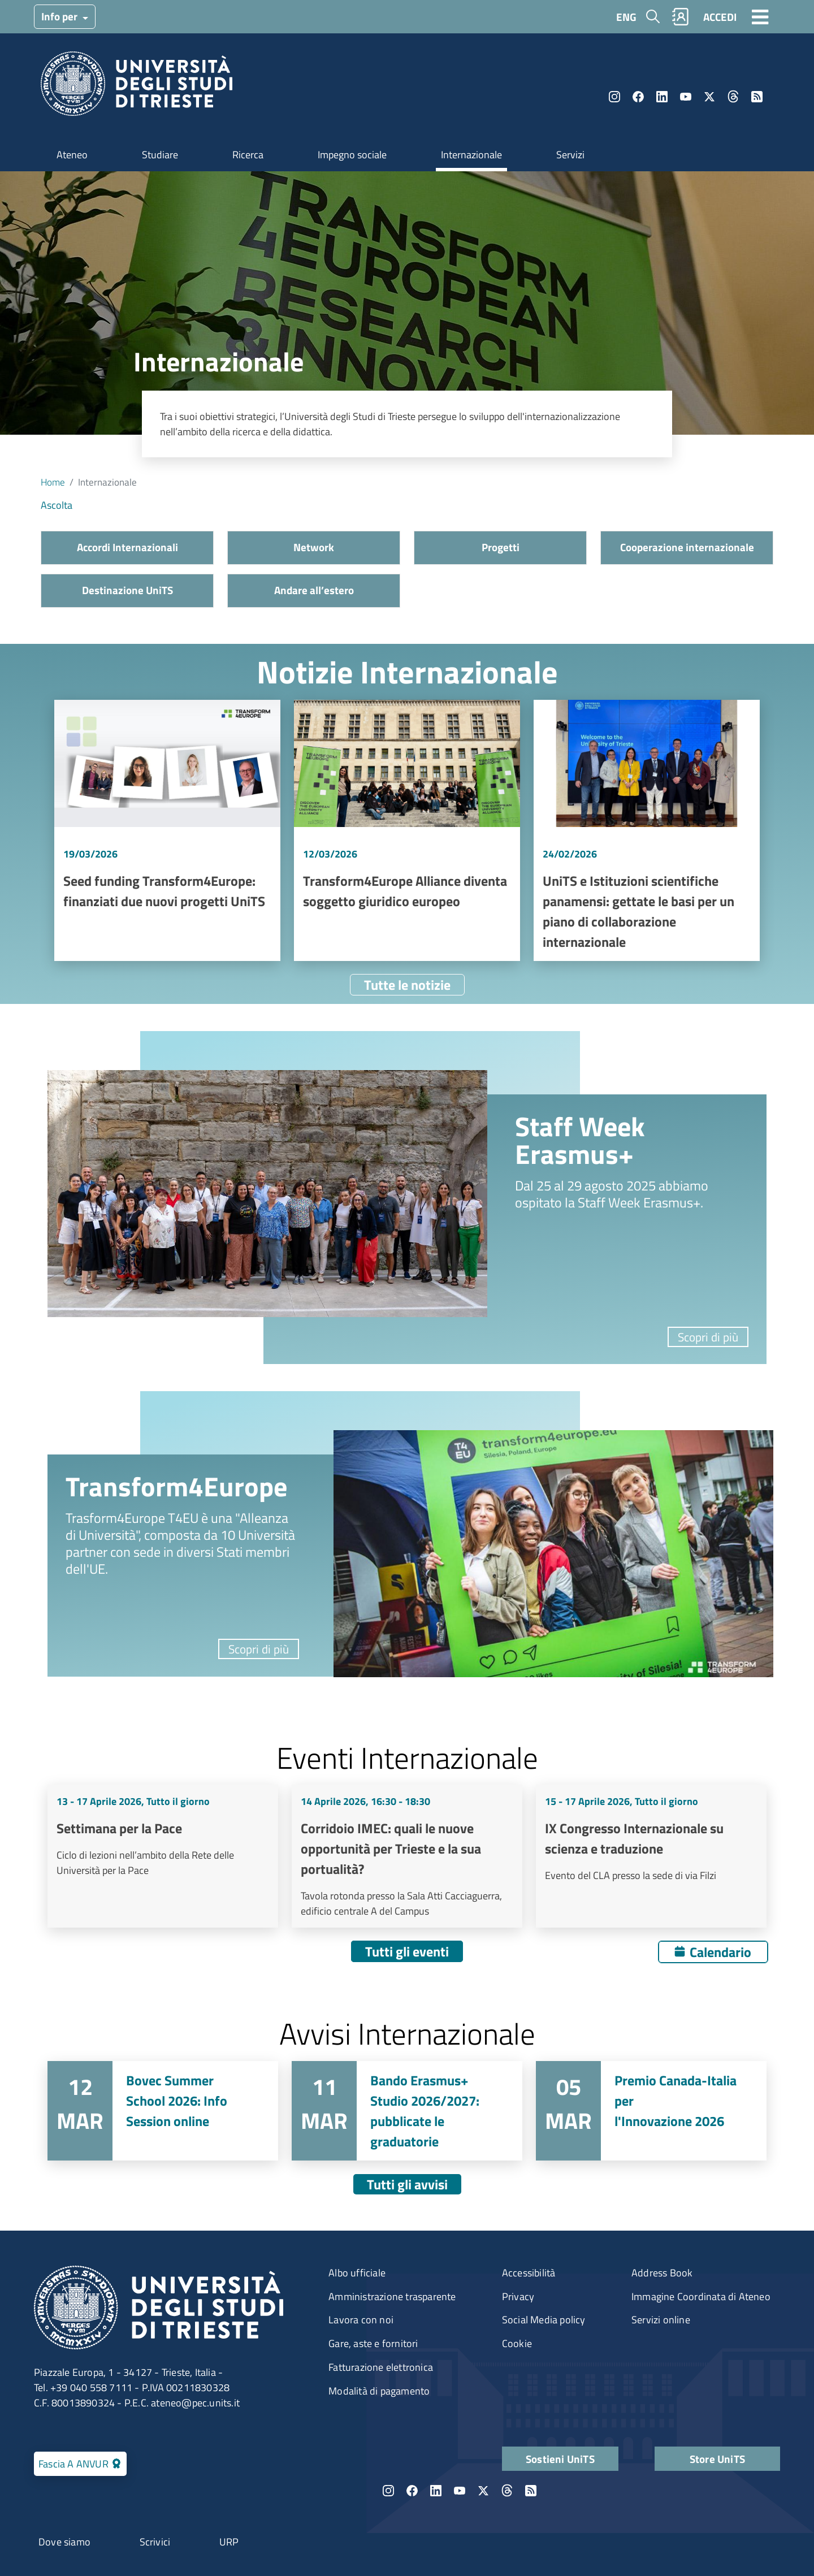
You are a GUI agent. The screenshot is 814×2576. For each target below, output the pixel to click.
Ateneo (72, 154)
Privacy (518, 2296)
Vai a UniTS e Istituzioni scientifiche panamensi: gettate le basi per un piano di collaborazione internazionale (647, 830)
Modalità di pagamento (379, 2391)
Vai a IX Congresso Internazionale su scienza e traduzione (651, 1856)
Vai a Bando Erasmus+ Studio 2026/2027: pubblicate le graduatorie (407, 2111)
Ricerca (247, 154)
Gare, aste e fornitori (373, 2343)
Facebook (638, 96)
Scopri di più (708, 1337)
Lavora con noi (360, 2319)
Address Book (661, 2272)
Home (53, 482)
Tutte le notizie (407, 985)
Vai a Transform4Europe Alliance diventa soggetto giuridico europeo (407, 830)
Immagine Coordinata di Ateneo (700, 2296)
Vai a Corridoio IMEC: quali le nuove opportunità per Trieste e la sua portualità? (407, 1856)
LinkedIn (662, 96)
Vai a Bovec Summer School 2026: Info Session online (162, 2111)
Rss (757, 96)
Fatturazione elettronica (380, 2367)
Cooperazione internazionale (687, 547)
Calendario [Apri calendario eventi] (720, 1952)
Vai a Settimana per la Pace (162, 1856)
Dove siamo (64, 2541)
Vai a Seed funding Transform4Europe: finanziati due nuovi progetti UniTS (167, 830)
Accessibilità (529, 2272)
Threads (733, 96)
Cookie (517, 2343)
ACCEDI (720, 16)
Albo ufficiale (357, 2272)
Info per (60, 16)
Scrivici (155, 2541)
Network (313, 547)
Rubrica (680, 17)
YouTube (685, 96)
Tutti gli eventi (407, 1951)
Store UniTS (717, 2459)
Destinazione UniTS (127, 590)
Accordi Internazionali (127, 547)
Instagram (614, 96)
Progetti (500, 547)
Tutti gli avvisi (407, 2184)
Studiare (160, 154)
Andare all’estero (314, 590)
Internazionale (471, 154)
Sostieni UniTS (560, 2459)
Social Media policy (544, 2319)
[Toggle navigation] (760, 16)
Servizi (570, 154)
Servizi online (660, 2319)
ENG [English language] (626, 16)
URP (229, 2541)
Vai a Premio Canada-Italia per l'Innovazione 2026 (651, 2111)
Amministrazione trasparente (392, 2296)
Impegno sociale (352, 154)
